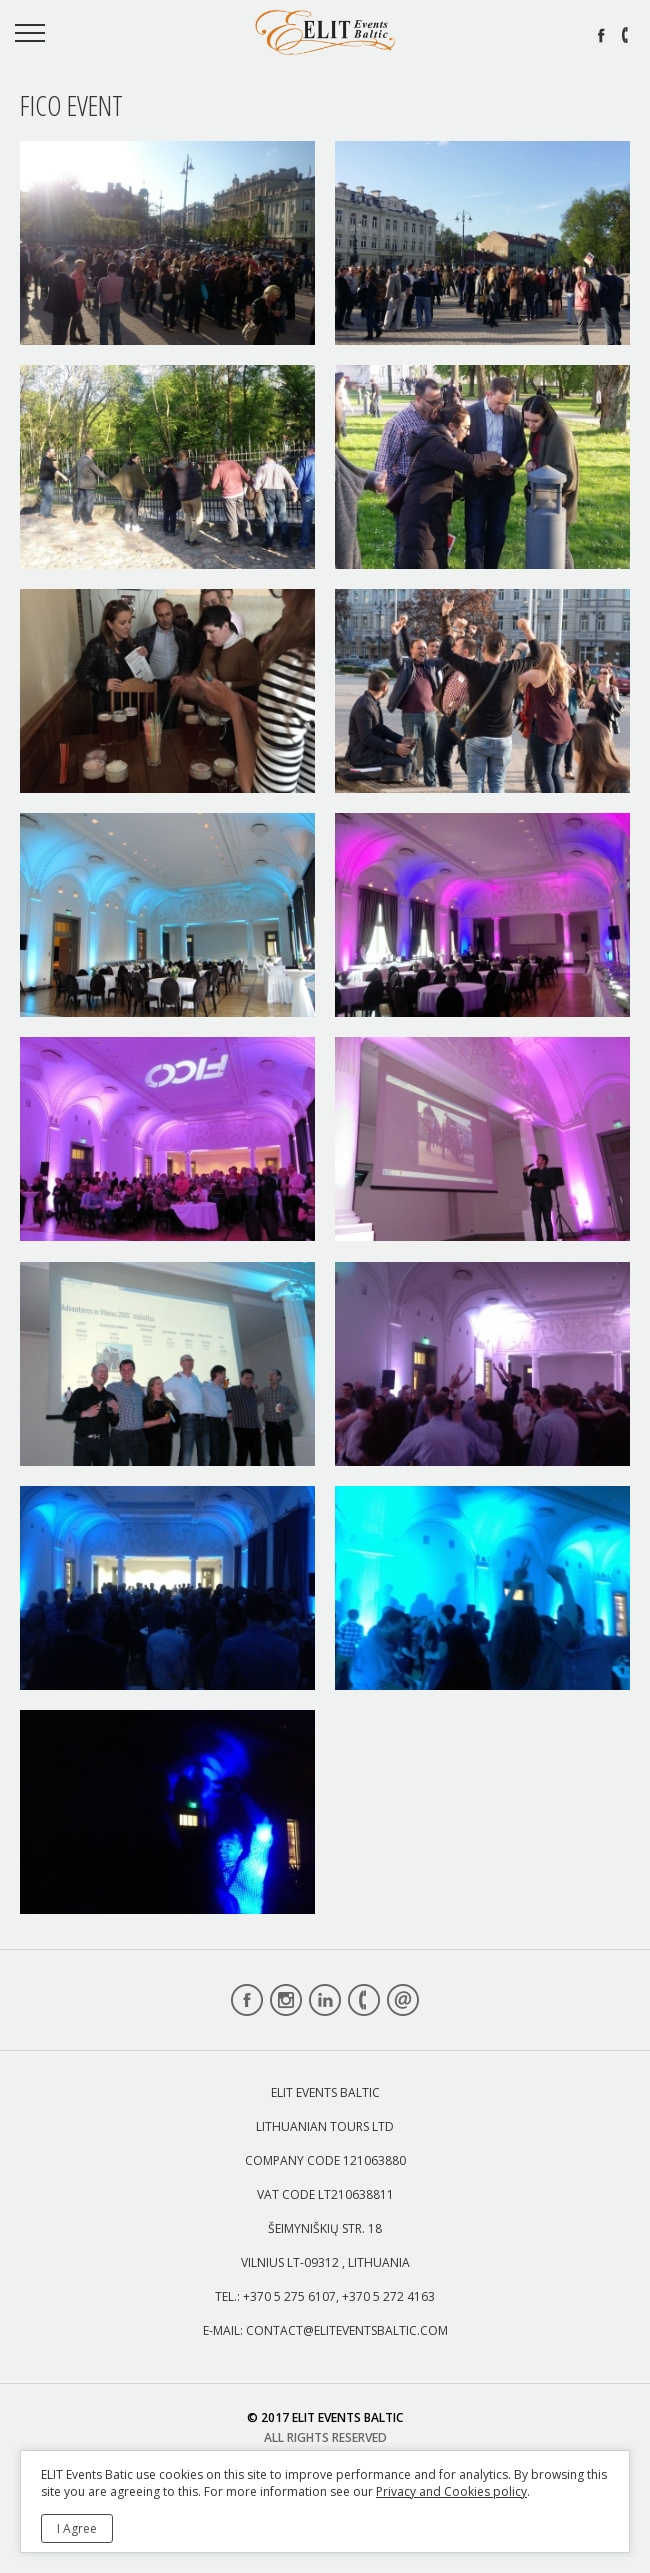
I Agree (77, 2528)
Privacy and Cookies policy (451, 2491)
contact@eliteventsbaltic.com (347, 2330)
